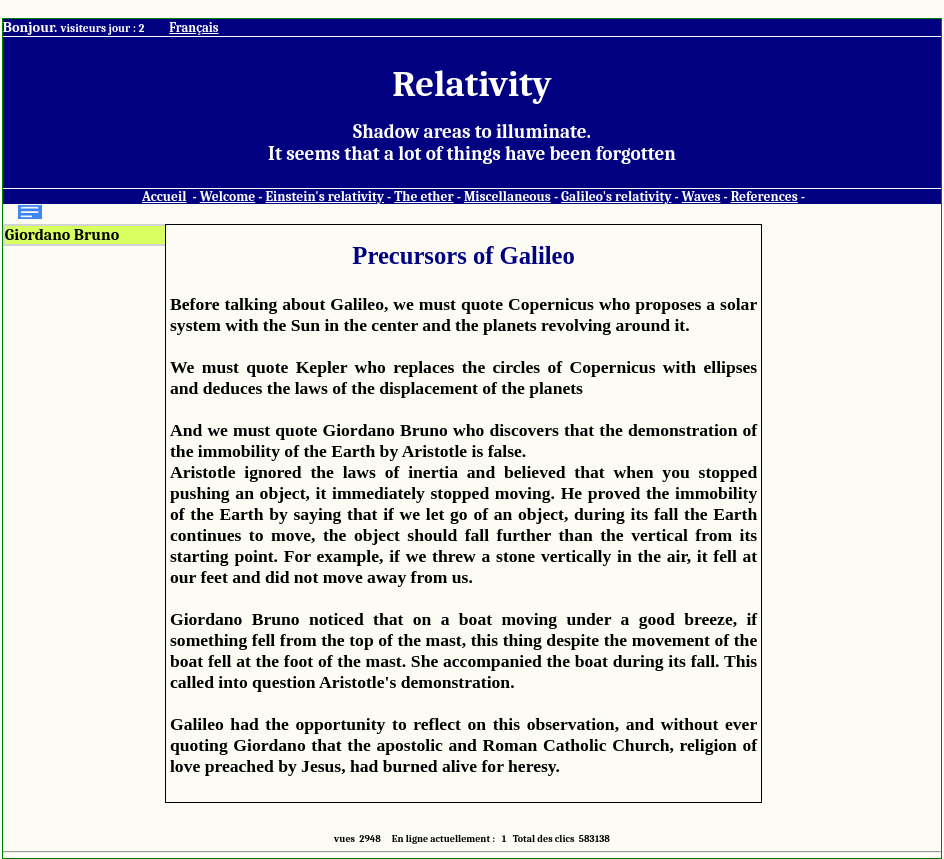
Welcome (228, 196)
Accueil (164, 196)
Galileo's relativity (616, 196)
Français (193, 27)
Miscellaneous (507, 196)
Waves (701, 196)
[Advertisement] (848, 524)
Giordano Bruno (62, 235)
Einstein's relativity (324, 196)
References (764, 196)
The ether (423, 196)
